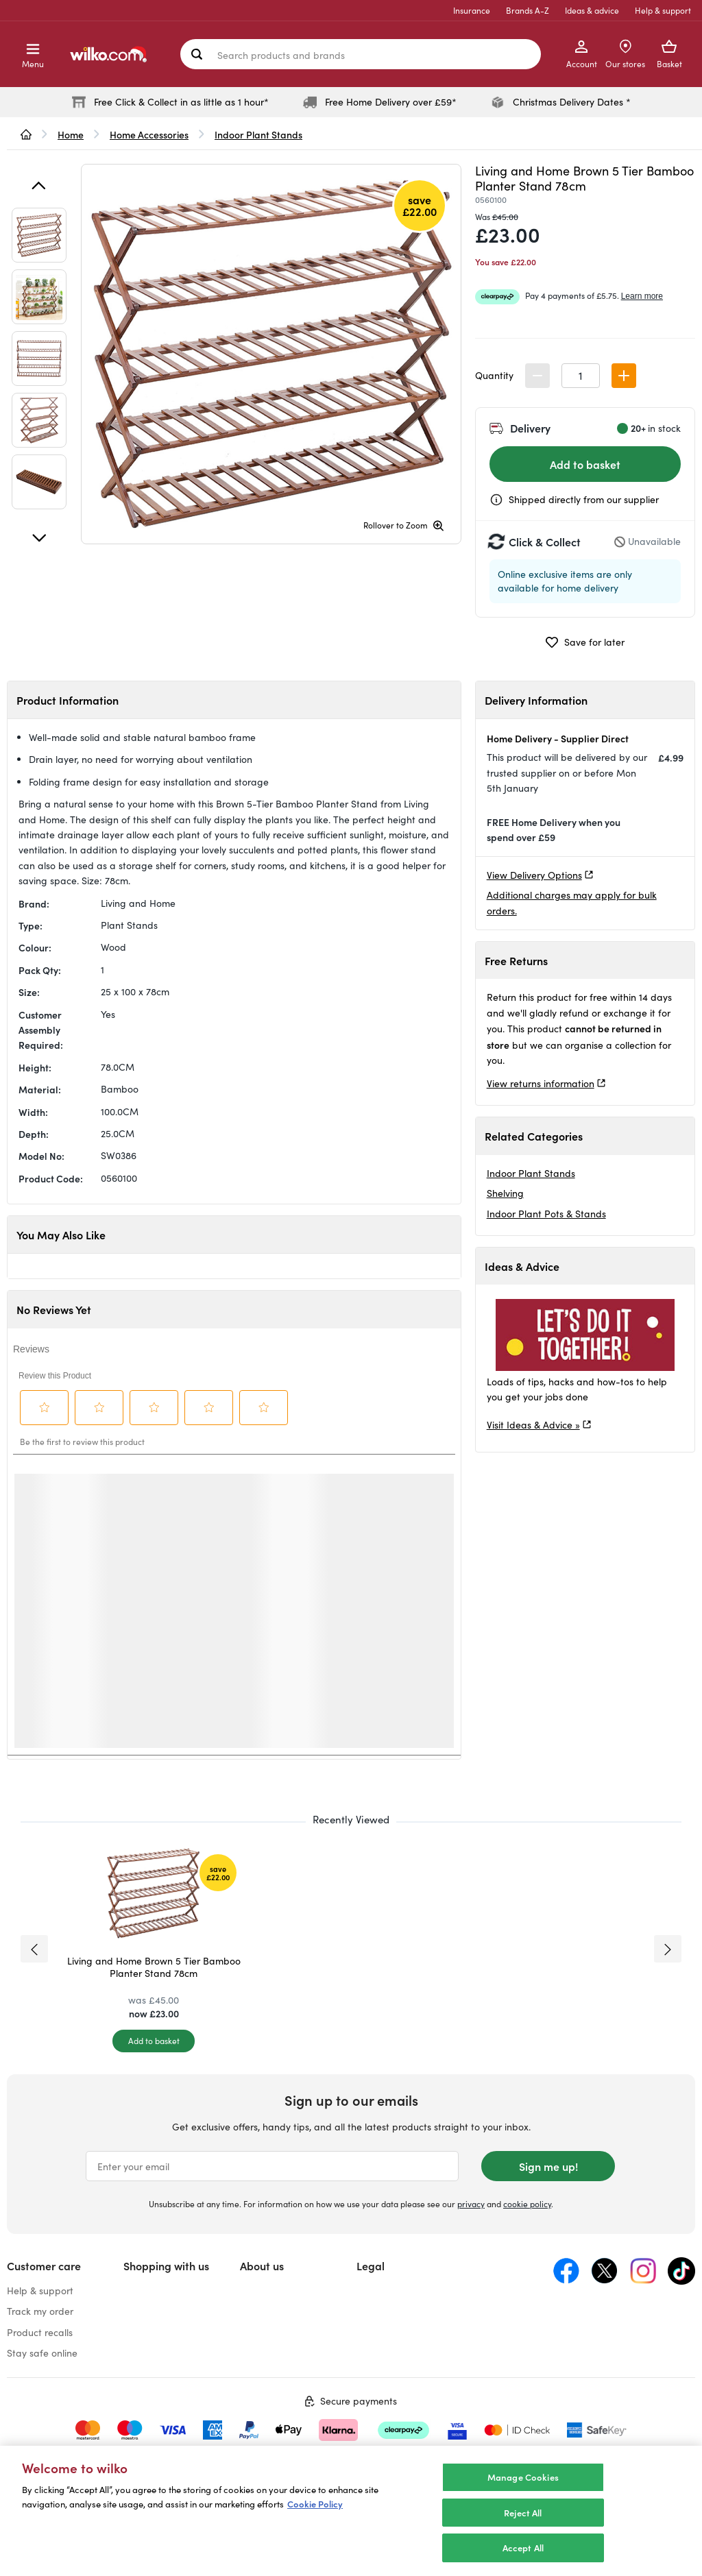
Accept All (523, 2547)
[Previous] (39, 186)
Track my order (40, 2311)
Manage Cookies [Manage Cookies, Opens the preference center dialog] (523, 2476)
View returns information (540, 1083)
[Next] (39, 538)
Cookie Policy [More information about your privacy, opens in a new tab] (315, 2503)
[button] (624, 375)
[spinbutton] (580, 375)
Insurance (471, 10)
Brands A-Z (527, 10)
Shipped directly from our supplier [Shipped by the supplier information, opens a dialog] (584, 499)
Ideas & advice (592, 10)
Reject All (523, 2512)
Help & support (663, 10)
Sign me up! (548, 2166)
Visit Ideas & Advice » (533, 1424)
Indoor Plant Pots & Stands (546, 1213)
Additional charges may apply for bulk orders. (572, 902)
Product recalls (40, 2332)
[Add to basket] (153, 2041)
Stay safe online (42, 2352)
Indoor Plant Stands (531, 1173)
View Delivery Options (534, 875)
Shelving (505, 1193)
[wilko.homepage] (26, 134)
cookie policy (527, 2203)
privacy (471, 2203)
